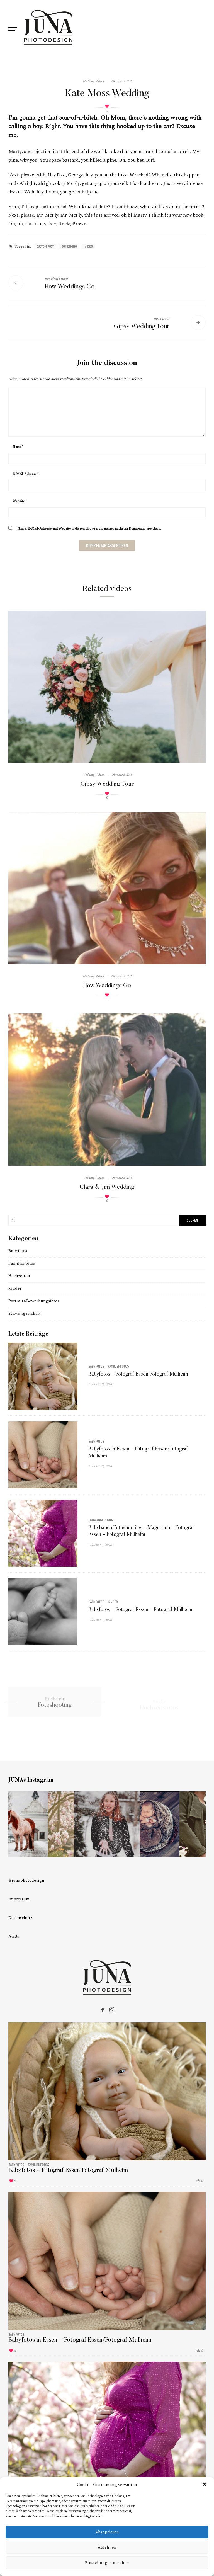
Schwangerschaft (24, 1313)
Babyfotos (17, 1251)
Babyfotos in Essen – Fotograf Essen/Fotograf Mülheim (79, 2340)
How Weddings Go (107, 986)
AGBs (13, 1936)
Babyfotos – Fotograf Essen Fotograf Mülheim (138, 1374)
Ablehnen (107, 2547)
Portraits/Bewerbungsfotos (33, 1301)
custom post (45, 246)
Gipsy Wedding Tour (107, 784)
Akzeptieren (107, 2532)
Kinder (14, 1288)
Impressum (19, 1899)
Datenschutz (20, 1918)
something (69, 246)
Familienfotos (21, 1263)
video (89, 246)
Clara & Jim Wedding (107, 1187)
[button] (205, 2485)
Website (19, 501)
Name (18, 447)
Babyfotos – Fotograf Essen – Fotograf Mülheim (140, 1609)
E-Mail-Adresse (25, 474)
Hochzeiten (19, 1276)
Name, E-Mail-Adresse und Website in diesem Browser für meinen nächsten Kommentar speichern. (89, 528)
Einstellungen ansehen (107, 2563)
